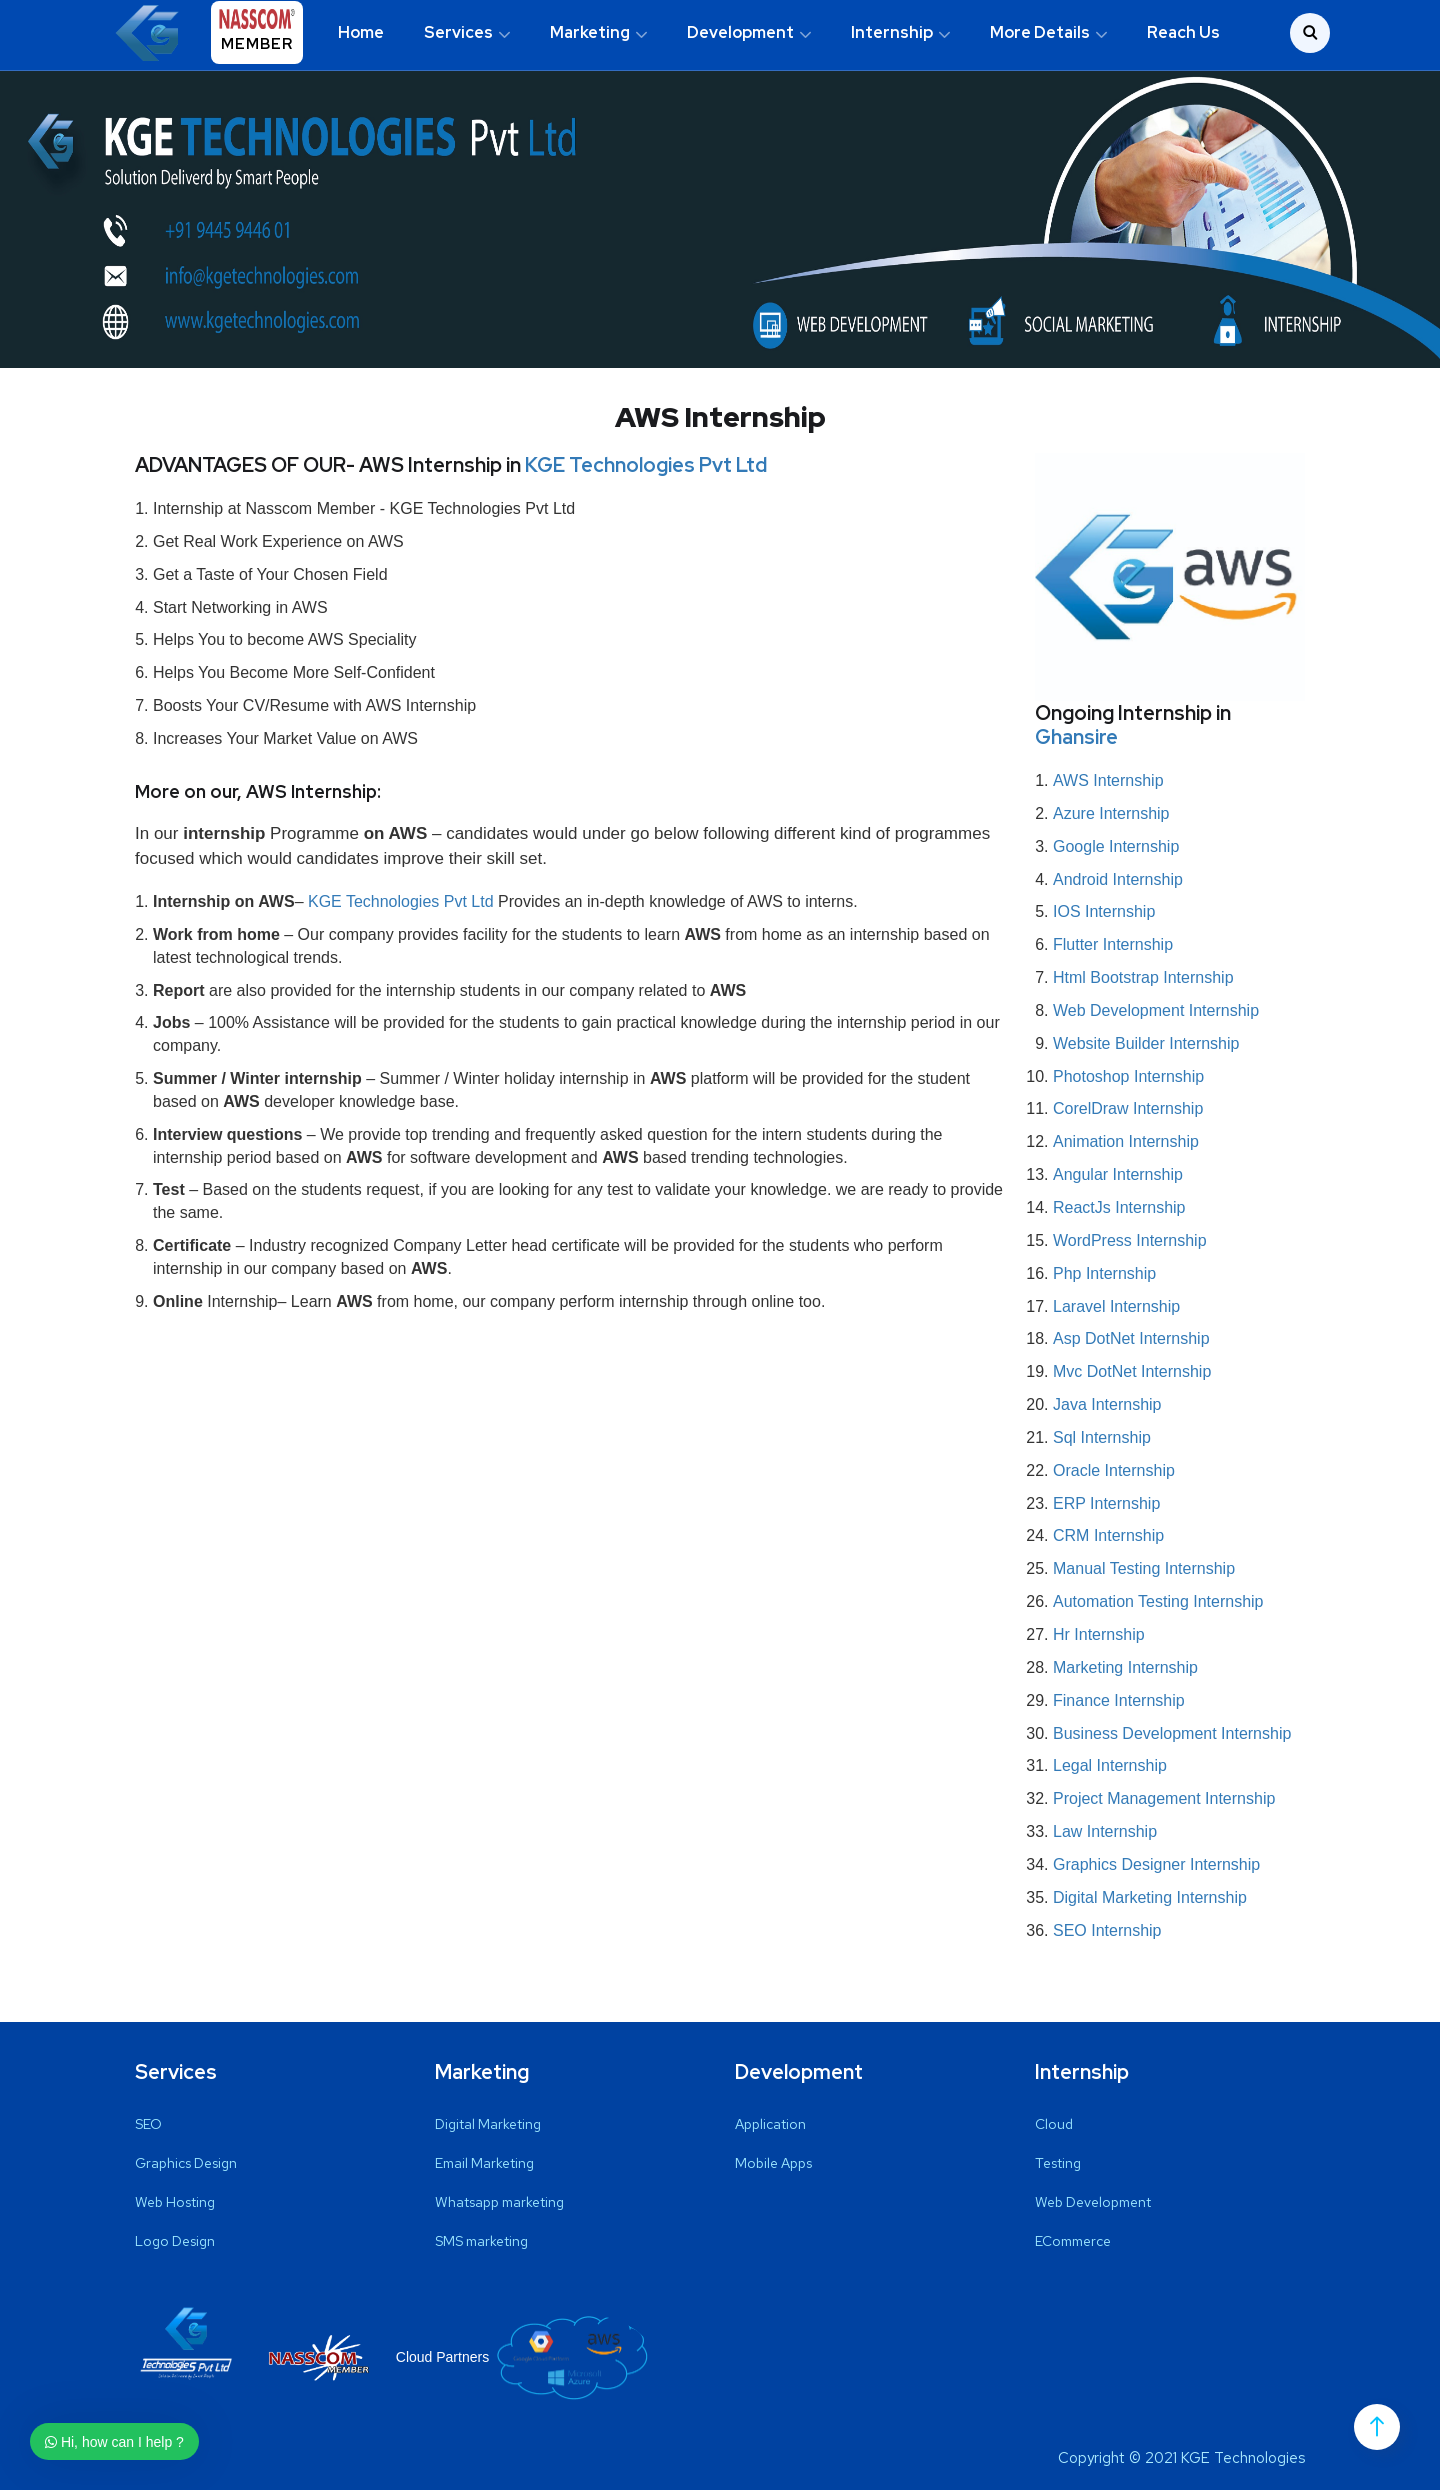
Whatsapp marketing (499, 2202)
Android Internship (1118, 878)
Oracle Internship (1114, 1469)
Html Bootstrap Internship (1143, 976)
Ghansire (1076, 737)
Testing (1058, 2163)
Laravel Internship (1116, 1305)
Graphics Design (186, 2163)
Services (458, 32)
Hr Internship (1099, 1633)
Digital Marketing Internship (1150, 1896)
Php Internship (1104, 1272)
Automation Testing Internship (1158, 1600)
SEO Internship (1107, 1929)
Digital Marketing (488, 2124)
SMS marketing (481, 2241)
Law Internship (1105, 1830)
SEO (148, 2124)
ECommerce (1073, 2241)
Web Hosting (175, 2202)
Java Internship (1107, 1403)
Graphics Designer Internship (1156, 1863)
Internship (892, 32)
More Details (1040, 32)
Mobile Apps (773, 2163)
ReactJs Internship (1119, 1206)
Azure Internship (1111, 812)
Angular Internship (1118, 1173)
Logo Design (175, 2241)
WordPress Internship (1130, 1239)
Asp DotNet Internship (1131, 1338)
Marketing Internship (1125, 1666)
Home (361, 32)
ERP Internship (1106, 1502)
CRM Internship (1108, 1535)
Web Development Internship (1156, 1009)
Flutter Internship (1113, 944)
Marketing (590, 32)
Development (740, 32)
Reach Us (1183, 32)
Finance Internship (1119, 1699)
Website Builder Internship (1146, 1042)
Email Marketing (484, 2163)
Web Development (1093, 2202)
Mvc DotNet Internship (1132, 1370)
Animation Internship (1126, 1141)
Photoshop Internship (1128, 1075)
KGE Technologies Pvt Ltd (646, 465)
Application (770, 2124)
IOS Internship (1104, 911)
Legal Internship (1110, 1765)
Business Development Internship (1172, 1732)
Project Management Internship (1164, 1797)
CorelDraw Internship (1128, 1108)
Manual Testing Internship (1144, 1568)
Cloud (1054, 2124)
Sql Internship (1102, 1436)
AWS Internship (1108, 779)
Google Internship (1116, 845)
